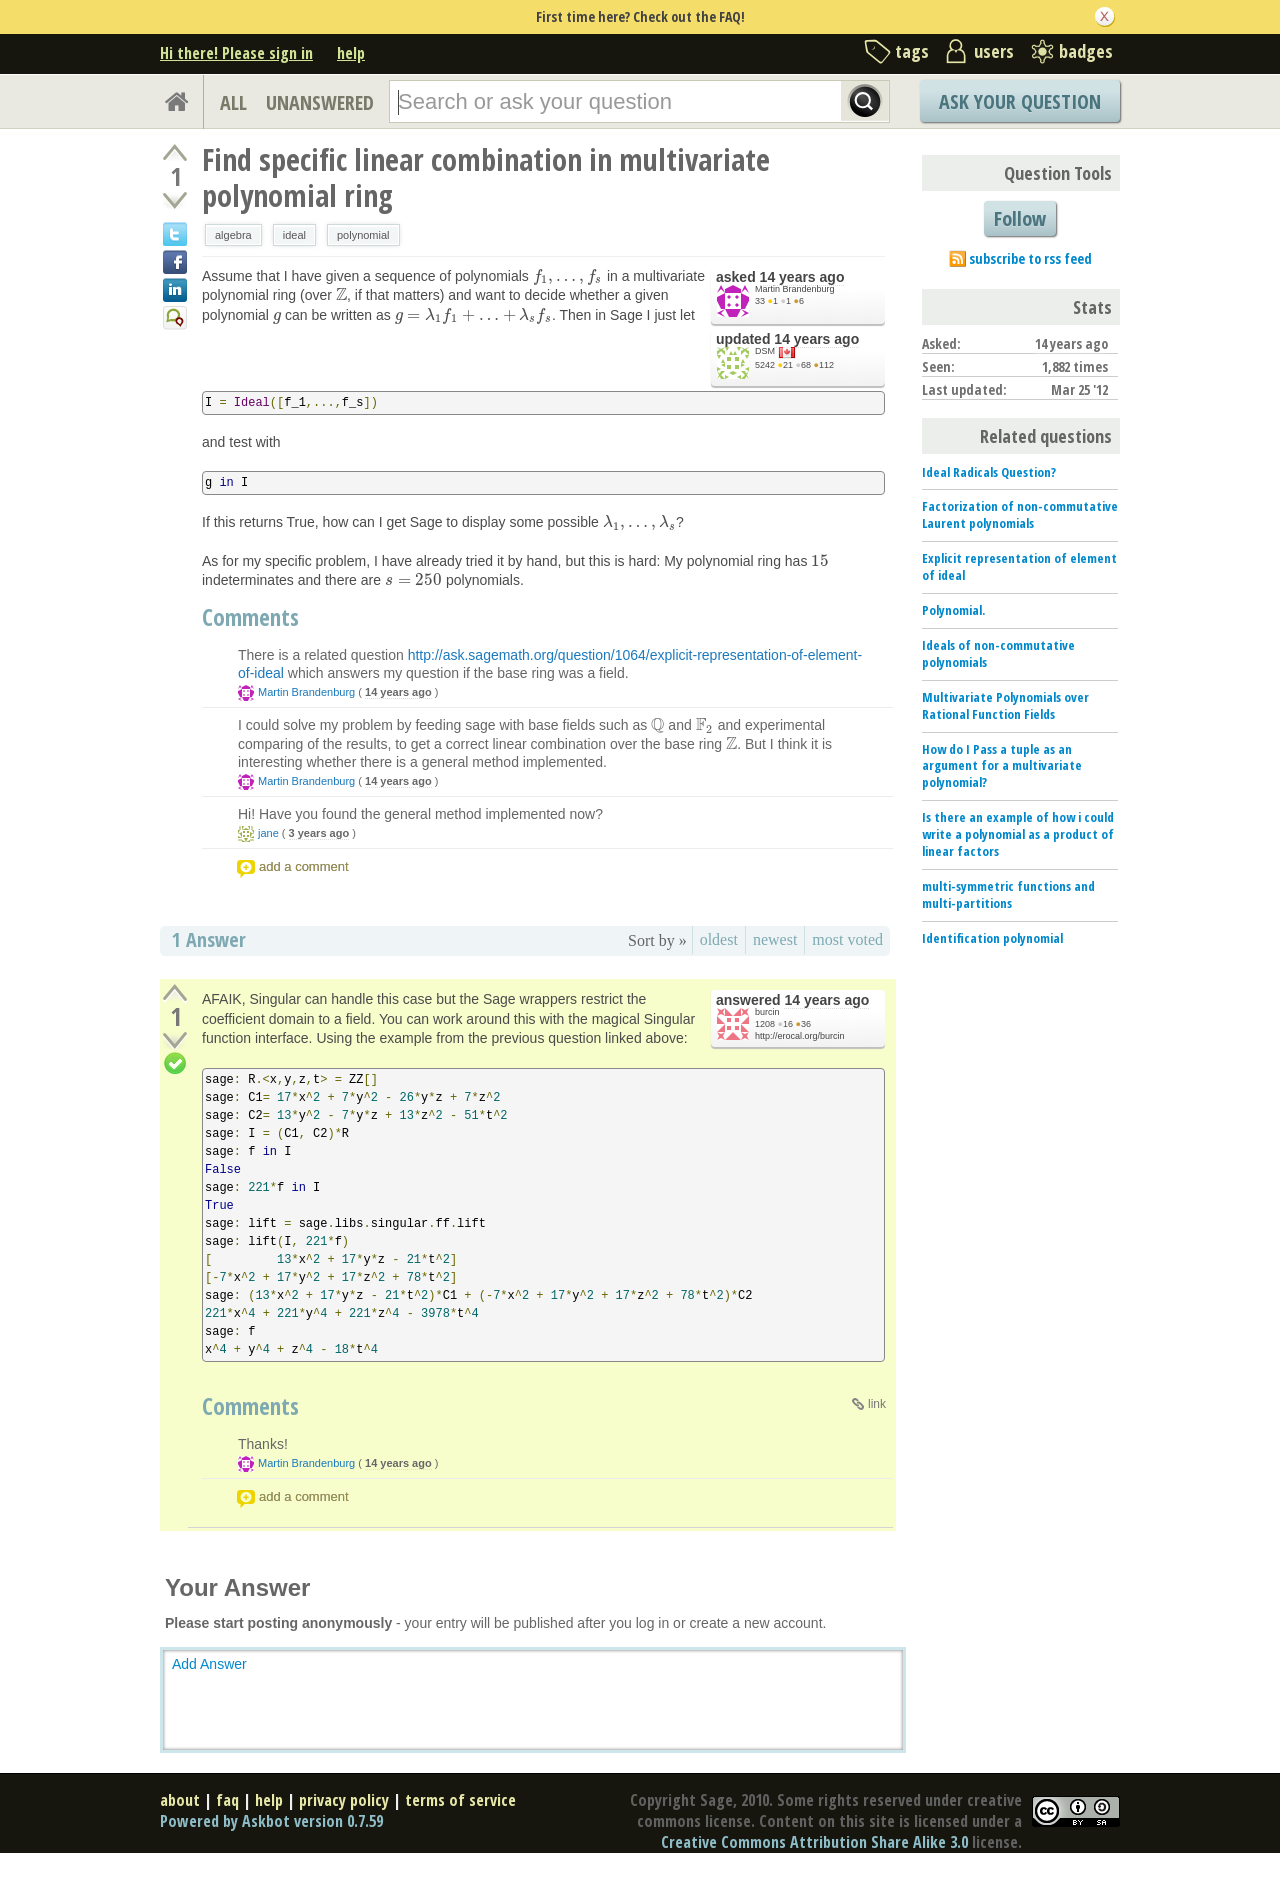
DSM (765, 351)
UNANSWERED (320, 102)
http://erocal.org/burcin (800, 1036)
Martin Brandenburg (795, 289)
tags (912, 51)
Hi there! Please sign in (236, 53)
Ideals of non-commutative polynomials (998, 653)
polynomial (363, 235)
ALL (233, 102)
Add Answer (209, 1664)
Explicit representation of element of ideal (1019, 566)
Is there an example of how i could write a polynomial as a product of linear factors (1018, 834)
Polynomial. (953, 610)
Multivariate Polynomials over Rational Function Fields (1005, 705)
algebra (233, 235)
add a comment (304, 866)
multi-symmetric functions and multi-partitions (1008, 894)
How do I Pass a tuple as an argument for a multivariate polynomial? (1002, 766)
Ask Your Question (1020, 101)
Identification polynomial (992, 938)
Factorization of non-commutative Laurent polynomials (1020, 514)
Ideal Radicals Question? (989, 472)
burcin (767, 1012)
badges (1086, 51)
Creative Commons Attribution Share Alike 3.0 (814, 1842)
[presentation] (568, 276)
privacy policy (344, 1800)
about (180, 1800)
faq (227, 1800)
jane (268, 833)
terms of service (460, 1800)
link (877, 1404)
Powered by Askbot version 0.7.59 (271, 1821)
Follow (1020, 218)
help (351, 53)
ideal (294, 235)
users (994, 51)
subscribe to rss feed (1030, 258)
